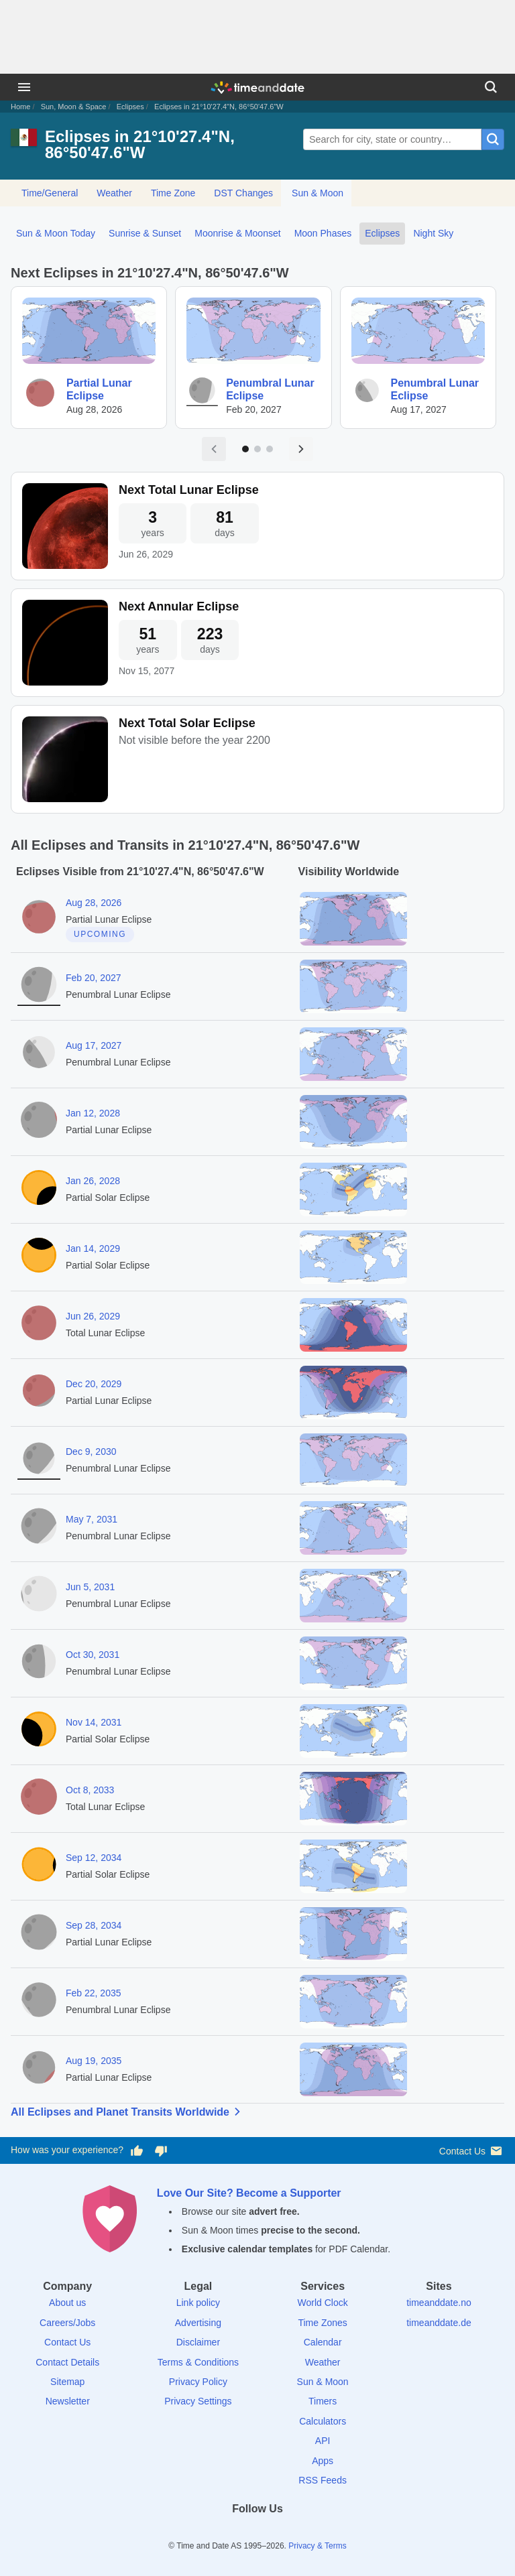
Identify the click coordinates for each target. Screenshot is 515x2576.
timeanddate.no (438, 2302)
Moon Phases (323, 233)
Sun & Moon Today (55, 233)
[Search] (490, 87)
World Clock (323, 2302)
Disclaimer (198, 2342)
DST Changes (243, 193)
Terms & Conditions (198, 2362)
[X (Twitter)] (235, 2532)
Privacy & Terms (317, 2546)
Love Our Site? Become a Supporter (249, 2193)
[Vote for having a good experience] (137, 2150)
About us (67, 2302)
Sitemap (67, 2381)
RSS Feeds (322, 2480)
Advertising (198, 2322)
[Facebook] (211, 2532)
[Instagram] (280, 2532)
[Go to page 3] (269, 449)
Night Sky (433, 233)
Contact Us (471, 2150)
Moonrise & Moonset (237, 233)
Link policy (198, 2302)
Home (20, 107)
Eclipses (130, 107)
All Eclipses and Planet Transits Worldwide (128, 2112)
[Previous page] (214, 449)
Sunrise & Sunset (145, 233)
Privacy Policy (198, 2381)
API (323, 2440)
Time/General (49, 193)
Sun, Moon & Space (74, 107)
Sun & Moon (317, 193)
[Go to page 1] (245, 449)
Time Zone (173, 193)
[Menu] (24, 87)
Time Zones (322, 2322)
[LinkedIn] (257, 2532)
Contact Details (67, 2362)
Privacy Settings (197, 2401)
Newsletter (68, 2401)
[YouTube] (304, 2532)
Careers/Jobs (67, 2322)
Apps (322, 2460)
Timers (322, 2401)
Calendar (323, 2342)
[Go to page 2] (257, 449)
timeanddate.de (438, 2322)
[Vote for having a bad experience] (161, 2150)
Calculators (322, 2421)
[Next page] (301, 449)
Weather (114, 193)
